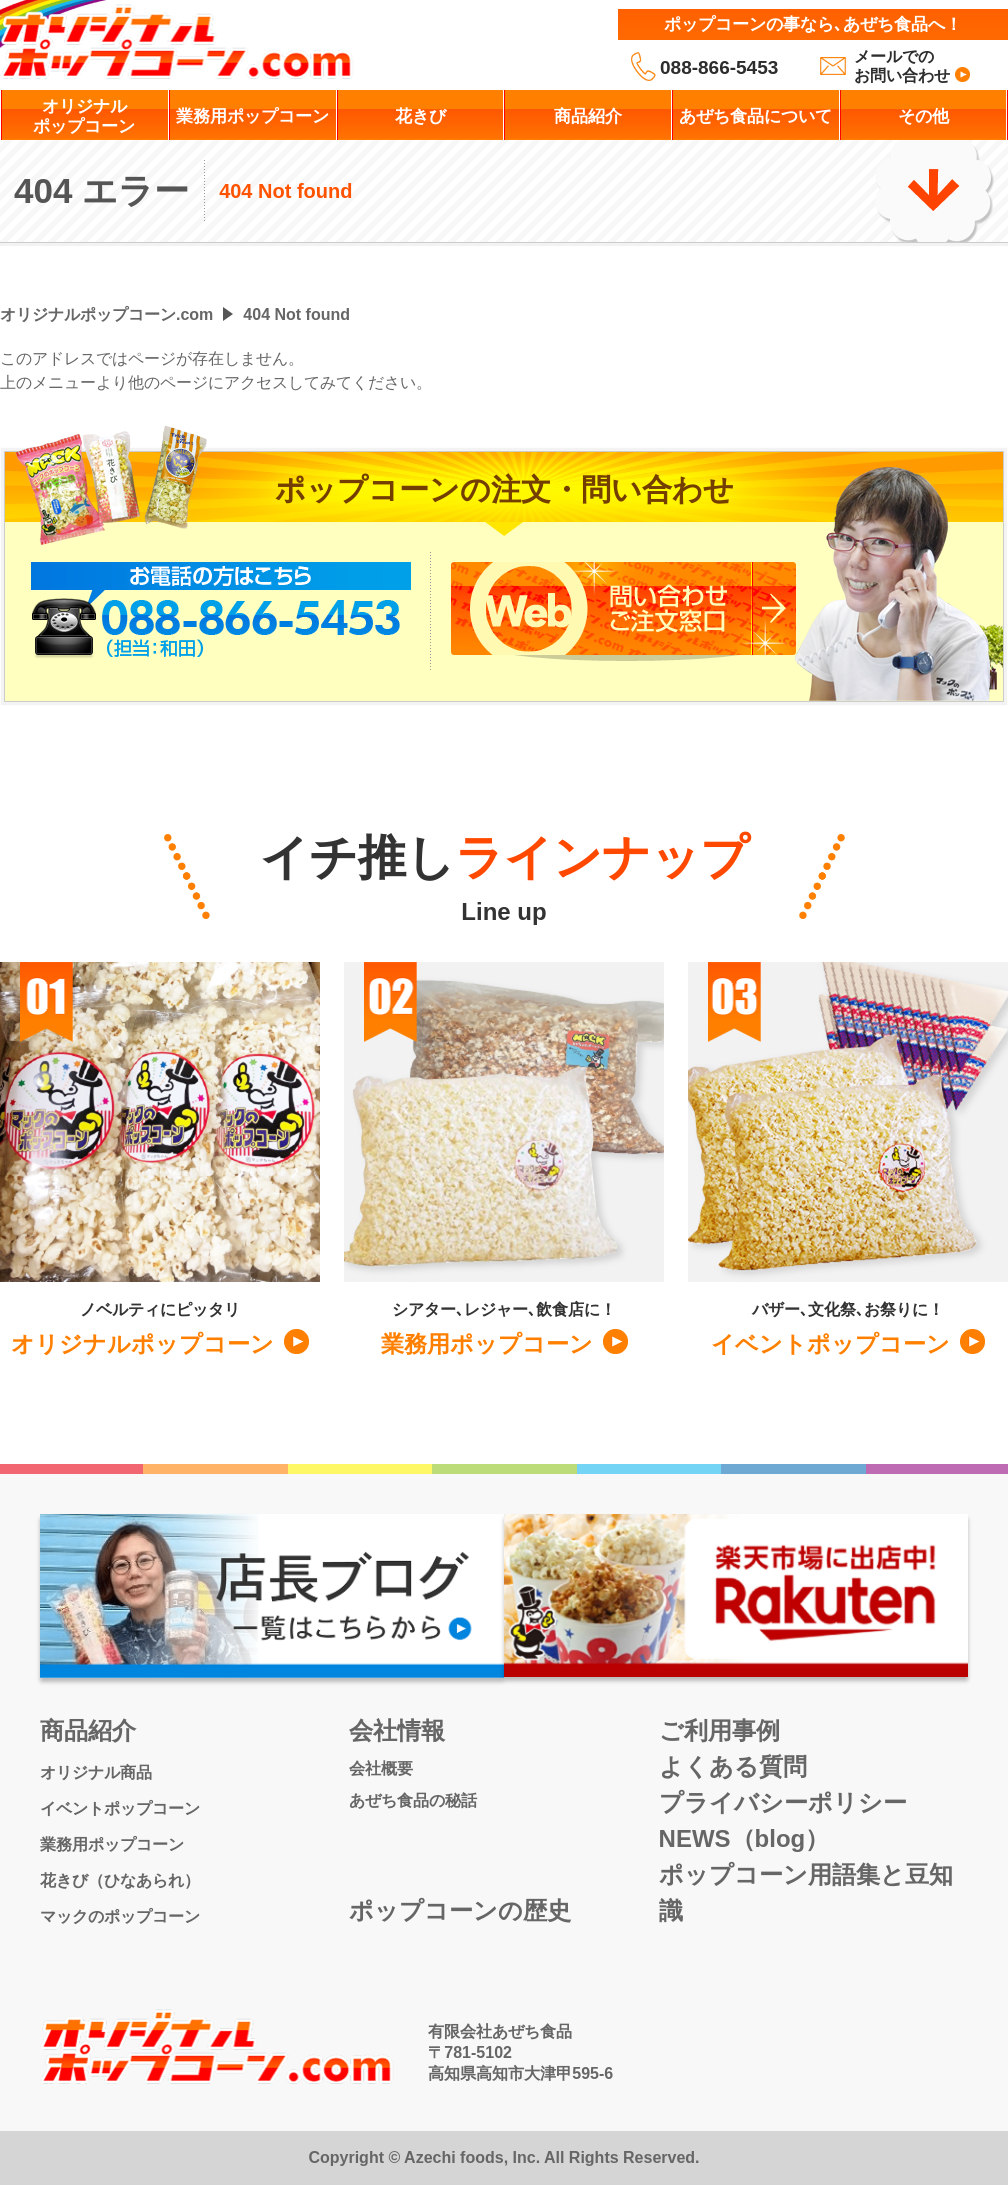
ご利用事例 (719, 1730)
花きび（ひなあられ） (120, 1880)
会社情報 (397, 1730)
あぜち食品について (755, 116)
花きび (420, 116)
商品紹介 (588, 116)
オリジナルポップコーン (84, 116)
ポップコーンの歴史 (460, 1910)
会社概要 (381, 1768)
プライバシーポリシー (783, 1802)
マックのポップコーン (120, 1916)
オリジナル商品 (96, 1772)
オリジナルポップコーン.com (106, 314)
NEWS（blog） (744, 1838)
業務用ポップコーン (252, 116)
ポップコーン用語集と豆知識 (806, 1892)
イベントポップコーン (120, 1808)
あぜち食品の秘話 (413, 1800)
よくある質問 (733, 1766)
